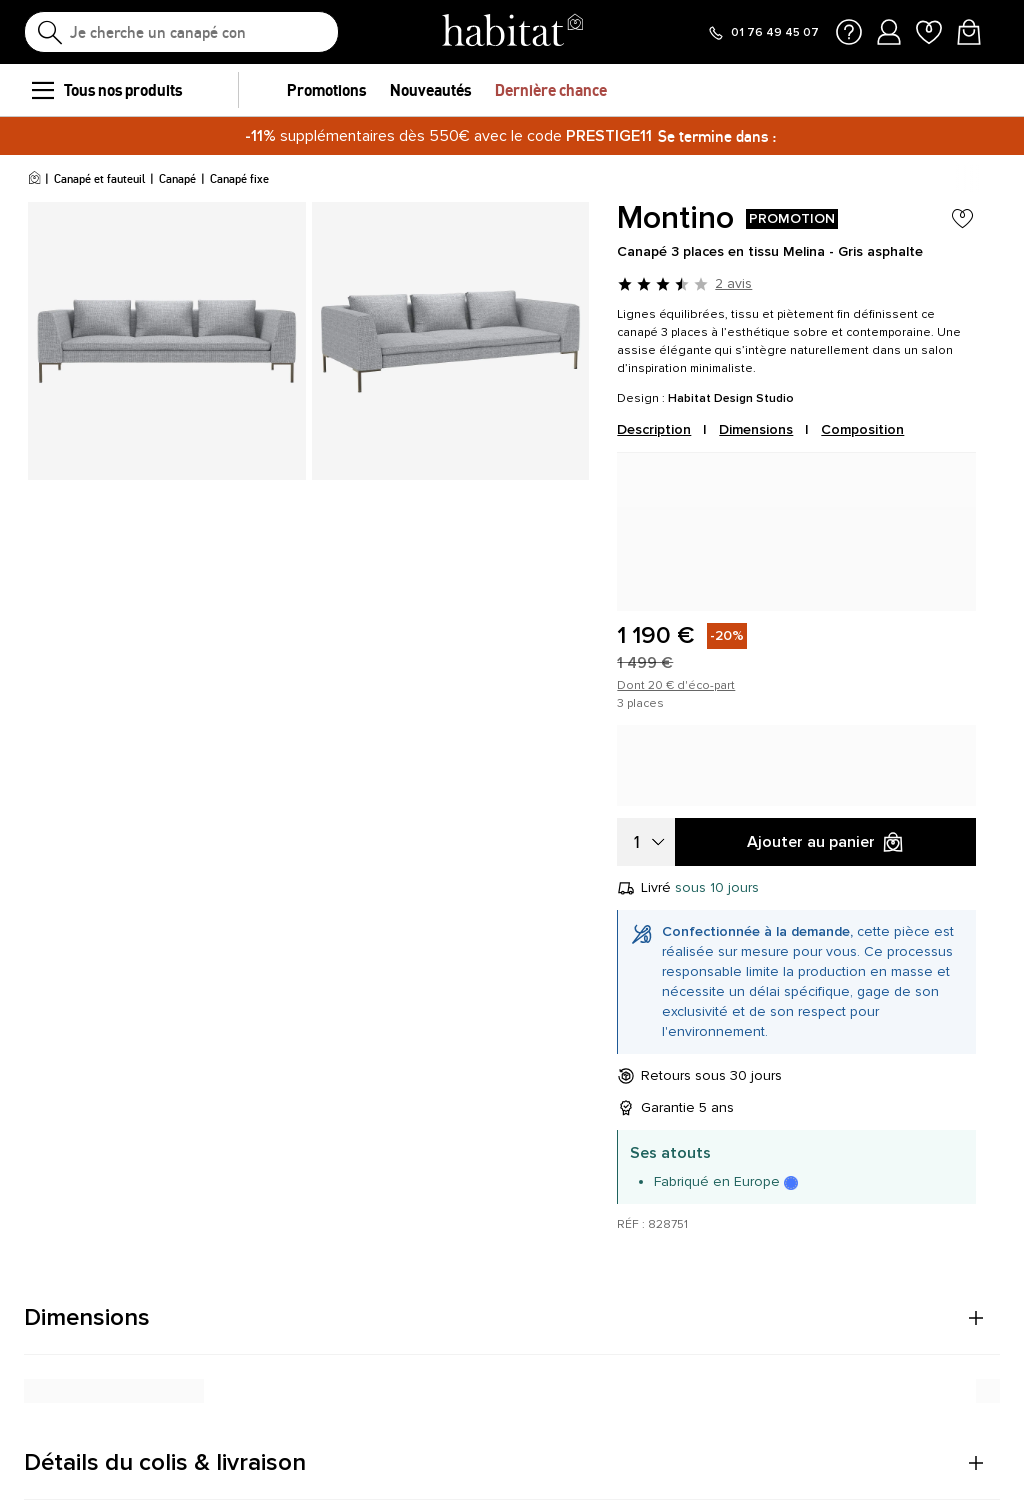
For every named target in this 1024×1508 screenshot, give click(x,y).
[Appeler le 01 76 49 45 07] (763, 33)
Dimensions (756, 429)
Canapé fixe (239, 178)
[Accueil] (34, 179)
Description (654, 429)
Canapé (177, 178)
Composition (862, 429)
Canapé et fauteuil (99, 178)
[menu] (42, 90)
